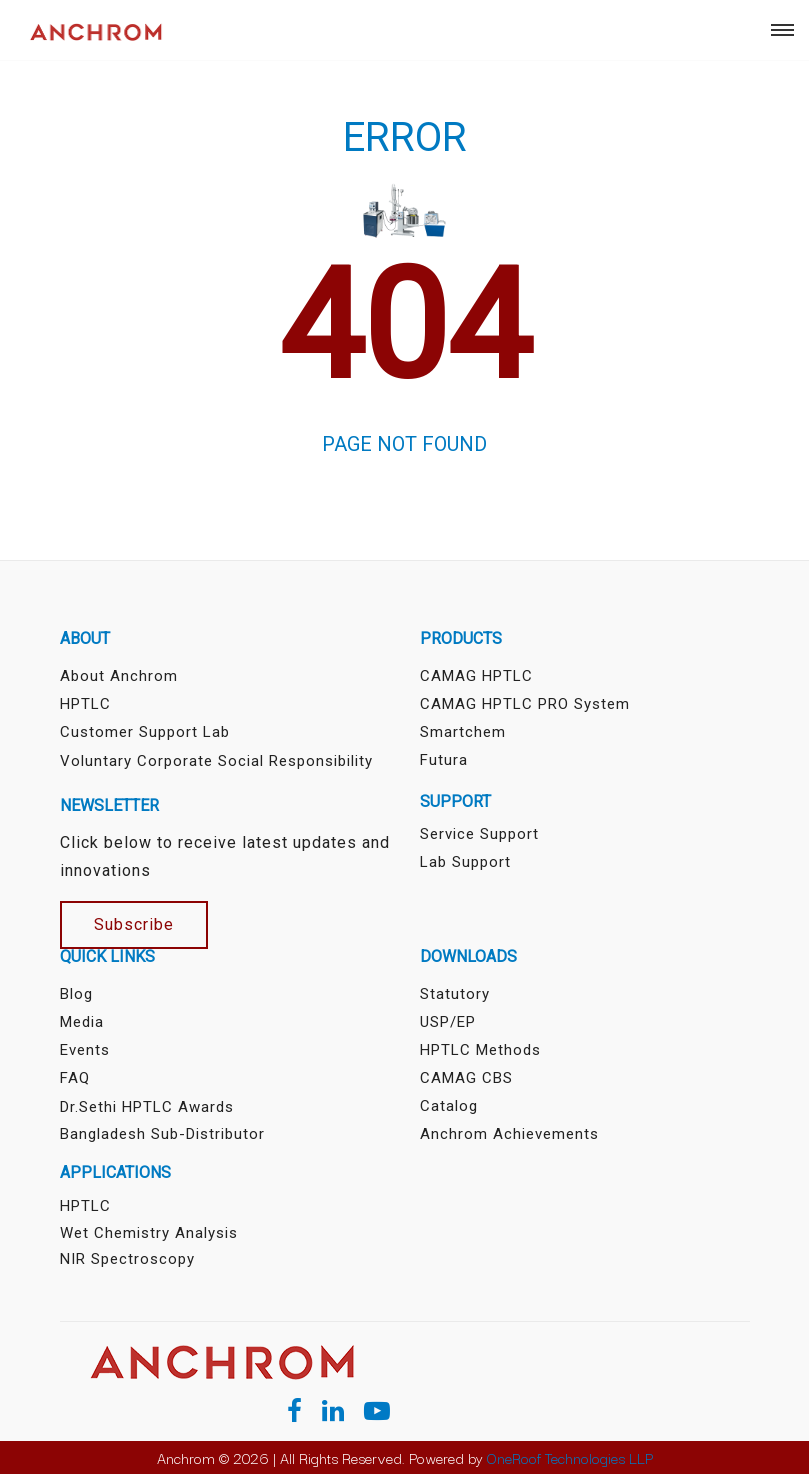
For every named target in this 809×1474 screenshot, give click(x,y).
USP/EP (448, 1022)
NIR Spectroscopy (127, 1259)
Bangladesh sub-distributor (162, 1134)
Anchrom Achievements (509, 1134)
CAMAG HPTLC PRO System (525, 704)
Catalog (449, 1106)
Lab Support (465, 862)
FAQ (75, 1078)
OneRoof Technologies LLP (570, 1457)
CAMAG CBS (466, 1078)
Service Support (479, 834)
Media (82, 1022)
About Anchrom (119, 676)
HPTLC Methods (480, 1050)
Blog (76, 994)
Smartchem (463, 732)
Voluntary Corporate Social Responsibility (216, 761)
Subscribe (134, 924)
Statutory (455, 994)
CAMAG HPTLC (476, 676)
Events (85, 1050)
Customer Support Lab (145, 732)
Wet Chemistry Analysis (149, 1233)
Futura (444, 760)
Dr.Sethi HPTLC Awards (147, 1107)
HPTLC (85, 704)
